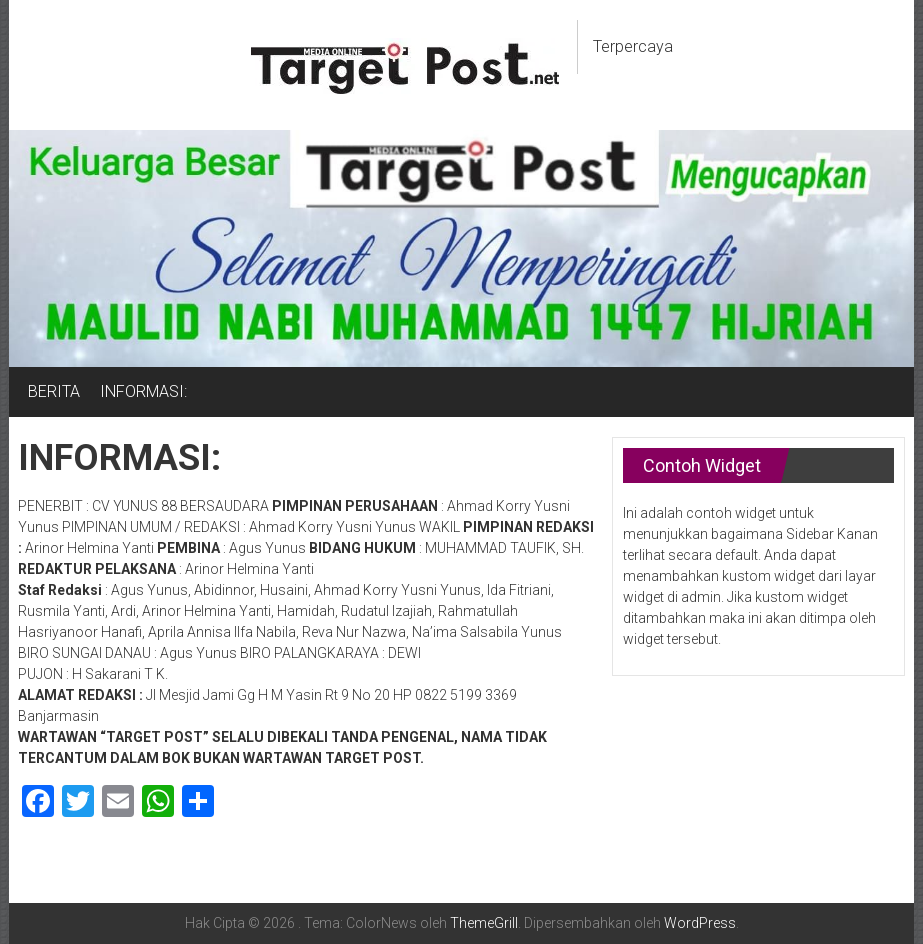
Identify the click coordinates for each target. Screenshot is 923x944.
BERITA (54, 391)
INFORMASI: (143, 391)
